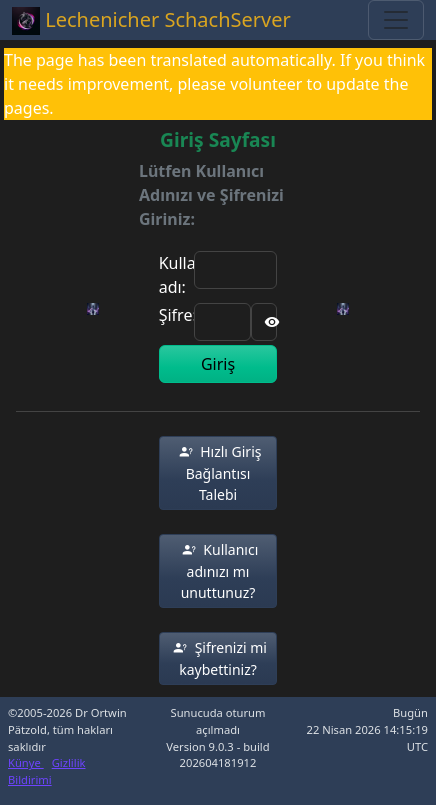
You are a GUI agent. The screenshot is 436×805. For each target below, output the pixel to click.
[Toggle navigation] (396, 20)
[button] (218, 473)
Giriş (218, 364)
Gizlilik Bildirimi (47, 771)
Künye (26, 762)
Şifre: (178, 315)
